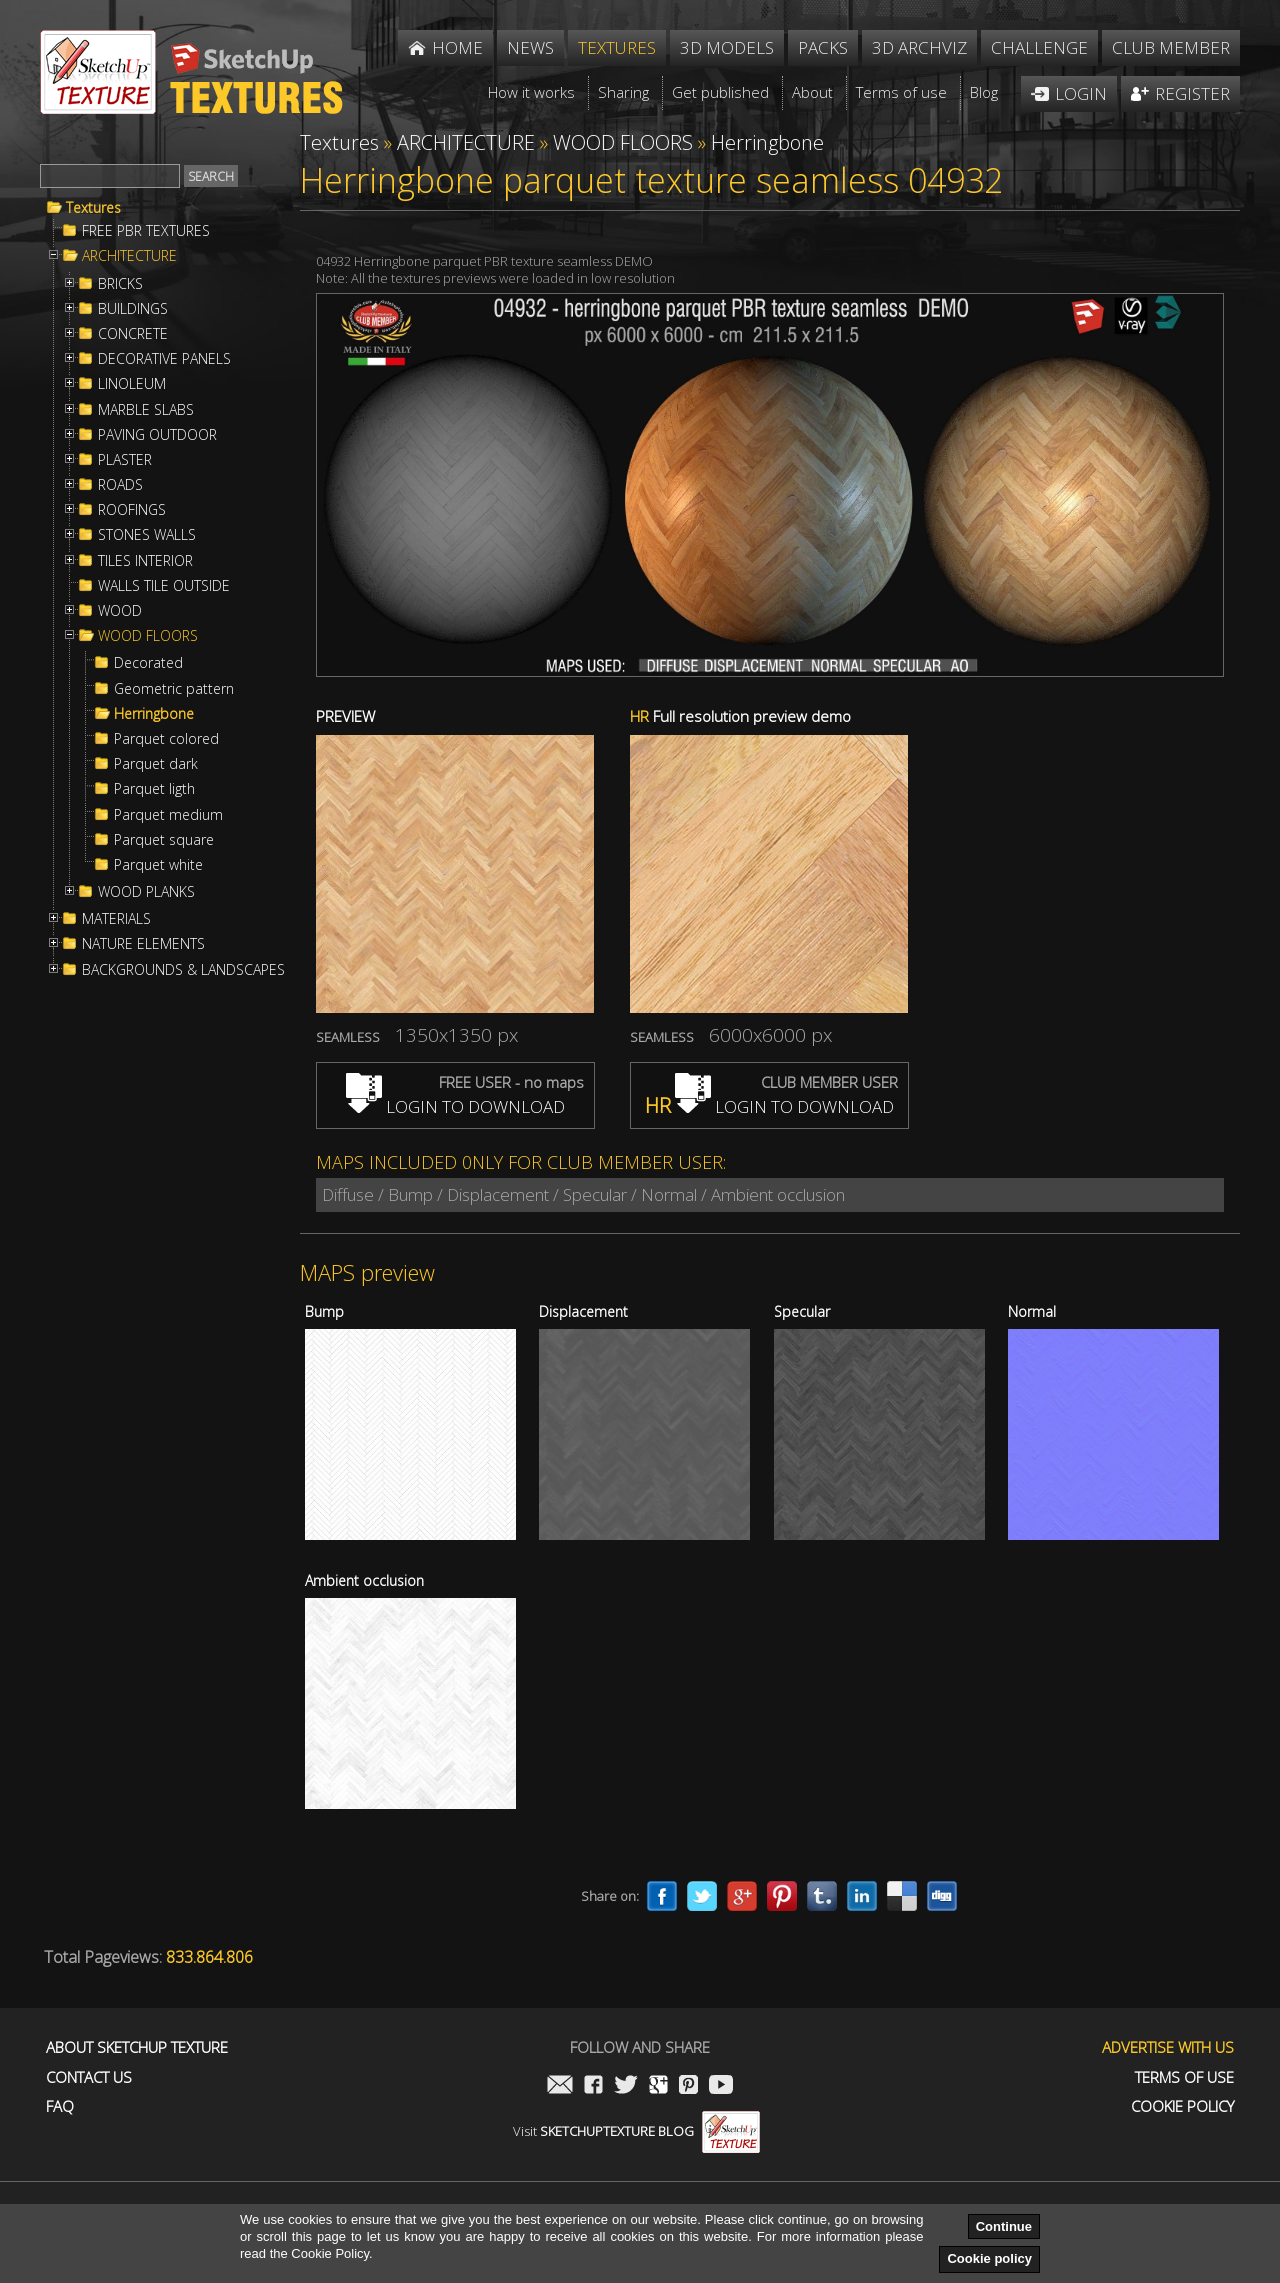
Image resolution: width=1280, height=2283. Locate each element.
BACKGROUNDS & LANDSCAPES (183, 970)
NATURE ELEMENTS (143, 944)
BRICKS (120, 284)
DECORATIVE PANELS (164, 359)
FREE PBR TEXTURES (146, 231)
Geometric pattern (174, 689)
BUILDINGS (133, 309)
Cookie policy (989, 2258)
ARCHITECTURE (129, 256)
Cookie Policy (1182, 2106)
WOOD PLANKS (146, 892)
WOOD (120, 611)
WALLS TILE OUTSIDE (164, 586)
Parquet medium (168, 815)
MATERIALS (116, 919)
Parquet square (164, 840)
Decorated (148, 663)
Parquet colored (166, 739)
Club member (1171, 47)
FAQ (60, 2106)
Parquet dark (156, 764)
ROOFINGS (132, 510)
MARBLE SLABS (146, 410)
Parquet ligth (154, 789)
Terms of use (1184, 2077)
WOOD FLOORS (148, 636)
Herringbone (154, 714)
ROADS (120, 485)
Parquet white (158, 865)
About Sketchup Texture (137, 2047)
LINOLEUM (132, 384)
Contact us (89, 2077)
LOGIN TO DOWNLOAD (455, 1106)
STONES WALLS (147, 535)
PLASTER (125, 460)
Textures (93, 208)
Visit (636, 2131)
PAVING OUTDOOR (157, 435)
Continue (1004, 2226)
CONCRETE (133, 334)
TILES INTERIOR (145, 561)
